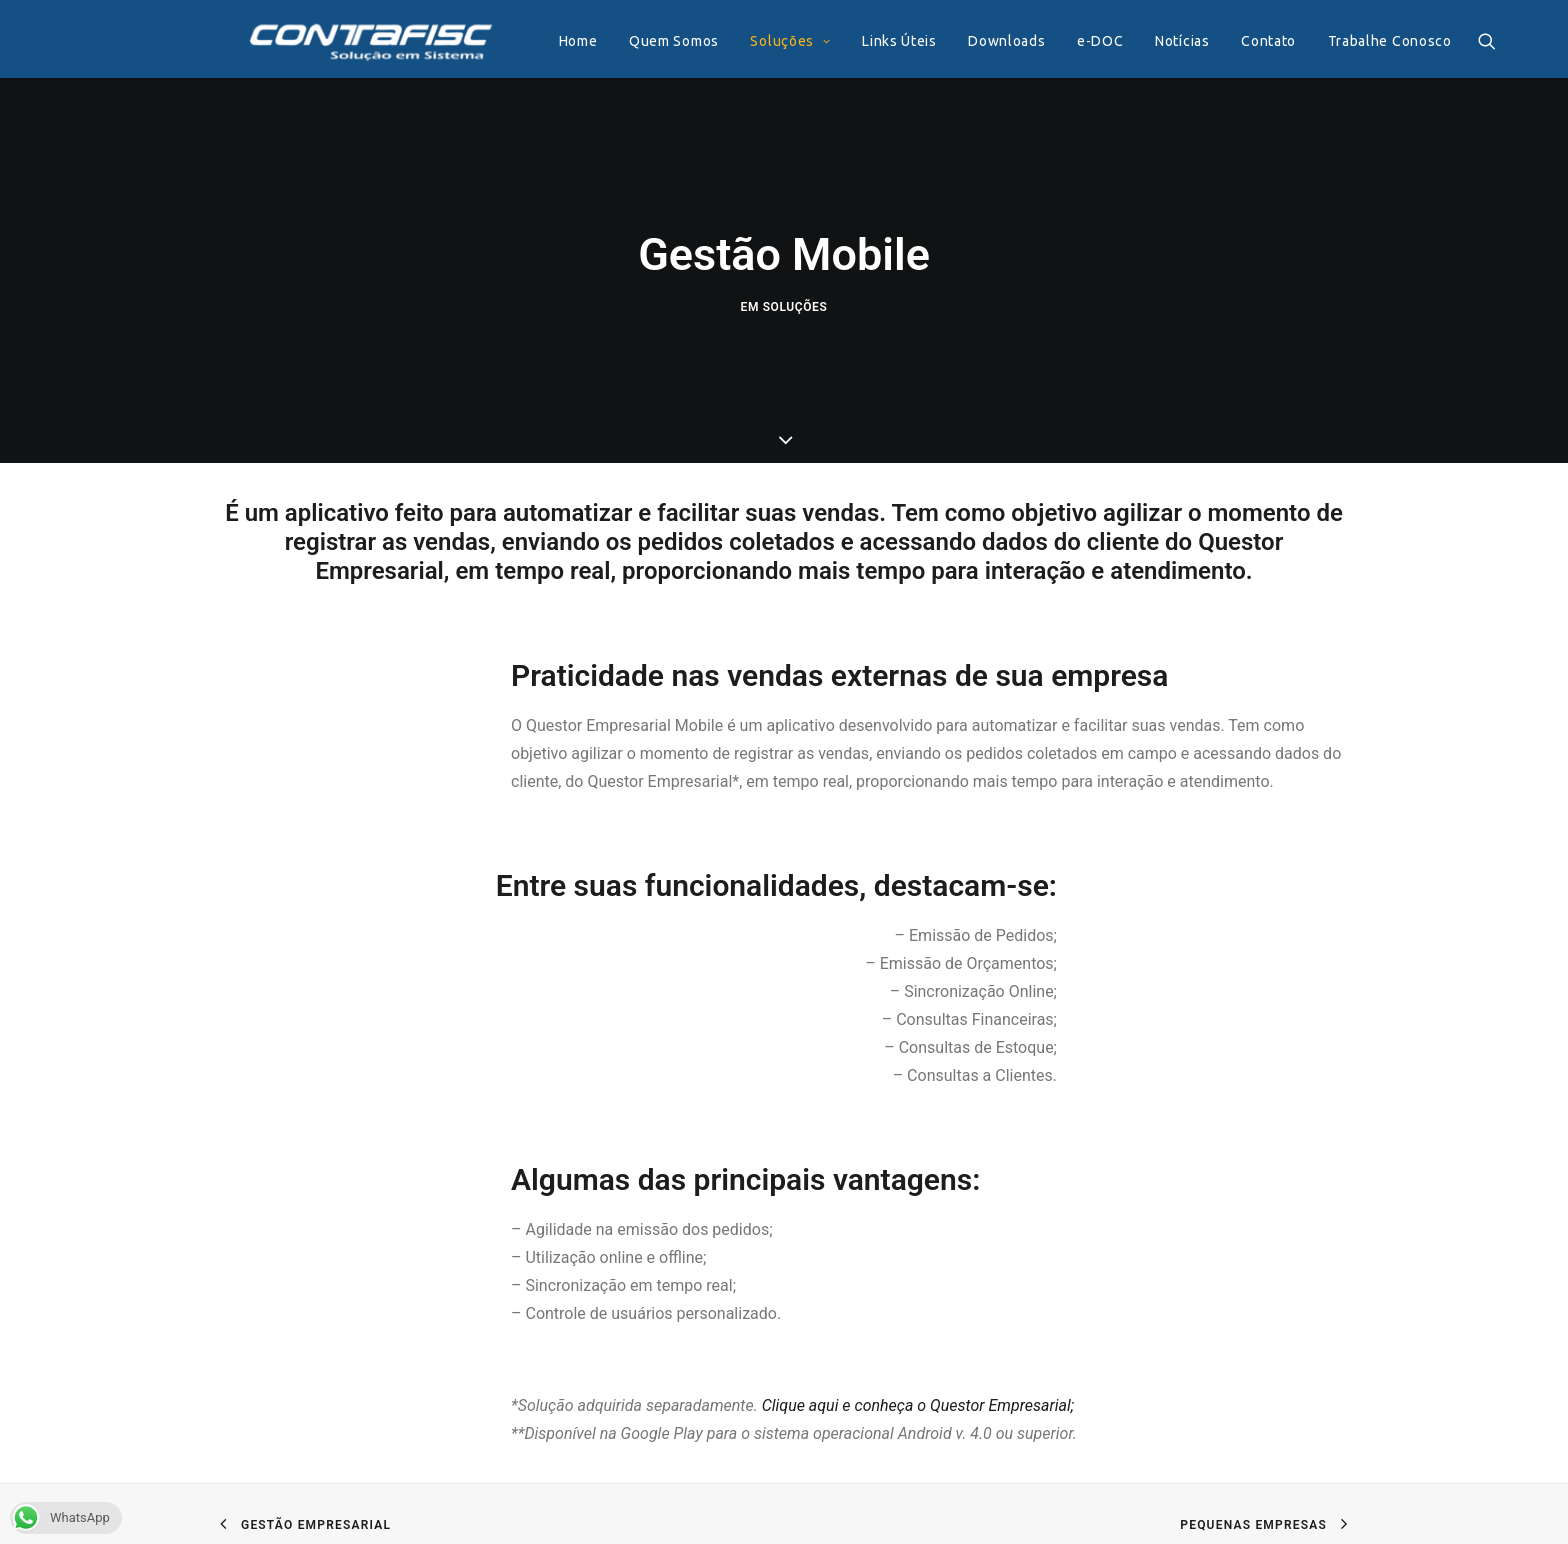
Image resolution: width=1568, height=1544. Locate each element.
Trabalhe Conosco (1364, 41)
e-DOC (1074, 41)
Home (552, 41)
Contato (1242, 41)
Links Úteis (873, 41)
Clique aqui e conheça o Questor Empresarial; (918, 1398)
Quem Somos (648, 41)
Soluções (764, 41)
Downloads (980, 41)
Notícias (1156, 41)
